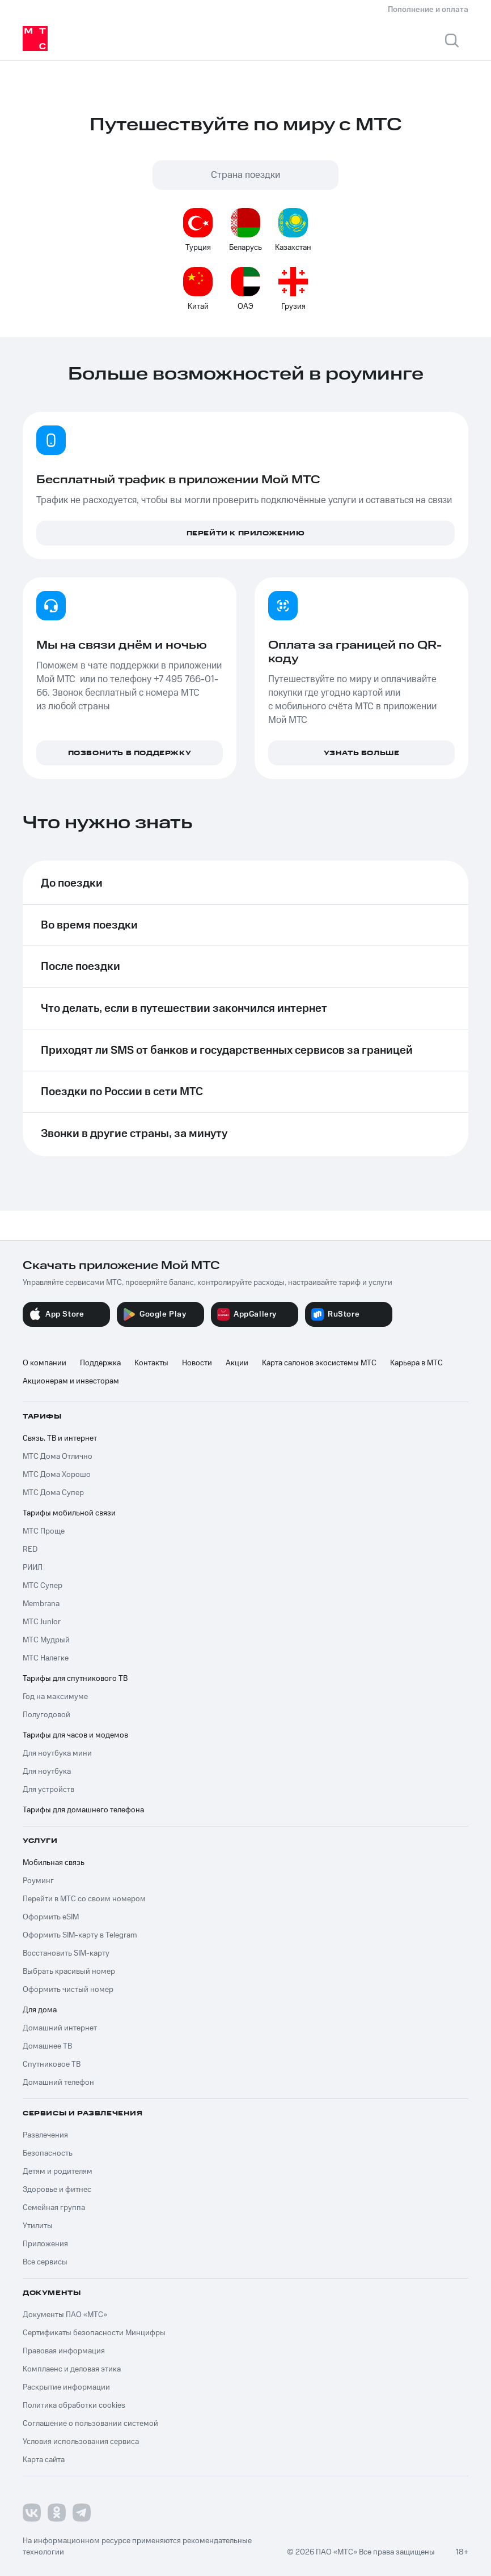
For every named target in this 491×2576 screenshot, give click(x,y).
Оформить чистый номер (68, 1989)
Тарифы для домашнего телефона (83, 1810)
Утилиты (38, 2226)
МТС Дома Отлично (57, 1456)
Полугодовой (46, 1715)
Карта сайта (44, 2460)
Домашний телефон (58, 2082)
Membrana (41, 1604)
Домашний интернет (60, 2028)
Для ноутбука (47, 1771)
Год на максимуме (55, 1696)
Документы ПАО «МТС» (65, 2314)
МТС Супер (42, 1585)
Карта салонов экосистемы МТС (319, 1363)
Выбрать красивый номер (69, 1971)
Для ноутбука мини (57, 1753)
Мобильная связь (53, 1862)
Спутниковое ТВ (52, 2064)
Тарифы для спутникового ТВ (75, 1678)
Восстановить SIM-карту (66, 1953)
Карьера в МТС (416, 1363)
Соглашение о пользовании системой (90, 2423)
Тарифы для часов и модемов (75, 1735)
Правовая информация (64, 2351)
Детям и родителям (57, 2171)
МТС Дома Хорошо (57, 1474)
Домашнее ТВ (47, 2046)
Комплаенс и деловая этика (72, 2369)
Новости (197, 1363)
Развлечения (45, 2135)
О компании (44, 1363)
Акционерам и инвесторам (71, 1381)
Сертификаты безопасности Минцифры (94, 2333)
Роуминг (38, 1881)
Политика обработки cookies (74, 2405)
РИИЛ (33, 1567)
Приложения (45, 2244)
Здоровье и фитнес (57, 2189)
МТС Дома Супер (53, 1492)
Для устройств (48, 1789)
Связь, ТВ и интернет (60, 1438)
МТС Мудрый (46, 1640)
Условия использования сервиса (81, 2441)
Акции (237, 1363)
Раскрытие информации (66, 2387)
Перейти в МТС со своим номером (84, 1899)
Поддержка (100, 1363)
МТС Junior (42, 1622)
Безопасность (48, 2153)
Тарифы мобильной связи (69, 1513)
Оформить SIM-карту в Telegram (80, 1935)
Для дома (40, 2010)
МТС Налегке (46, 1658)
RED (30, 1549)
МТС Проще (44, 1531)
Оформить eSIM (51, 1917)
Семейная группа (54, 2207)
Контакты (151, 1363)
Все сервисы (45, 2262)
